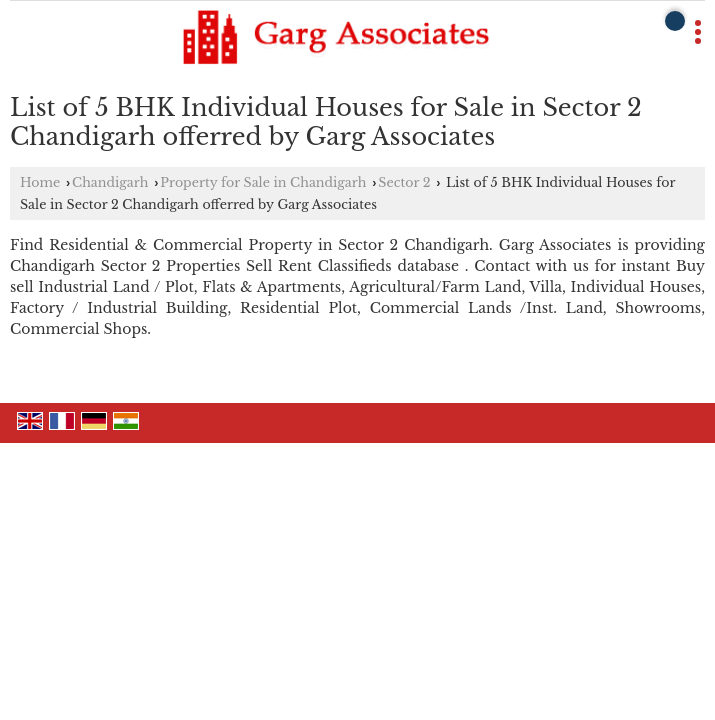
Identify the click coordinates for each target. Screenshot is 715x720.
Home (40, 182)
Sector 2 (404, 182)
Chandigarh (110, 182)
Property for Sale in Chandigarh (263, 182)
